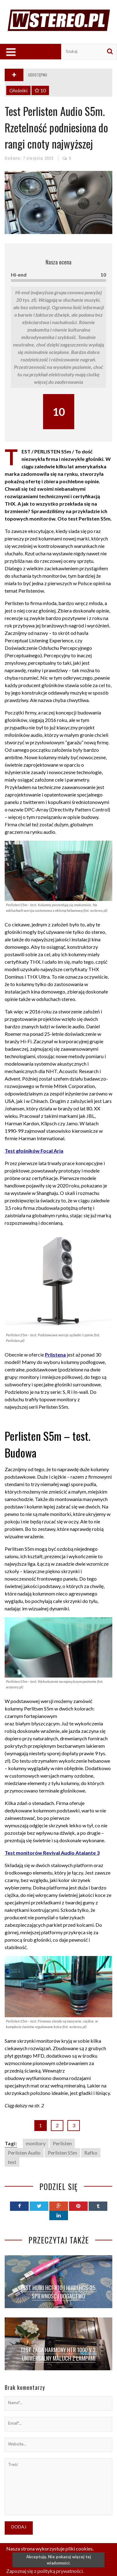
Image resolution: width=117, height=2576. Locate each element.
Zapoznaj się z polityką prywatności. (45, 2571)
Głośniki (18, 90)
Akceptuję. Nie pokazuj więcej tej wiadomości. (58, 2559)
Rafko (90, 2153)
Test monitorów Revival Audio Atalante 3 (52, 1853)
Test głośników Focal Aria (34, 1151)
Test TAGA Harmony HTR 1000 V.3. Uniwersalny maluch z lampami (59, 2354)
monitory (36, 2143)
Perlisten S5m (62, 2153)
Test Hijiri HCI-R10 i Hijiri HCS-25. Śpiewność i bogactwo (59, 2292)
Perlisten (62, 2143)
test (12, 2162)
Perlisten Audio (24, 2153)
